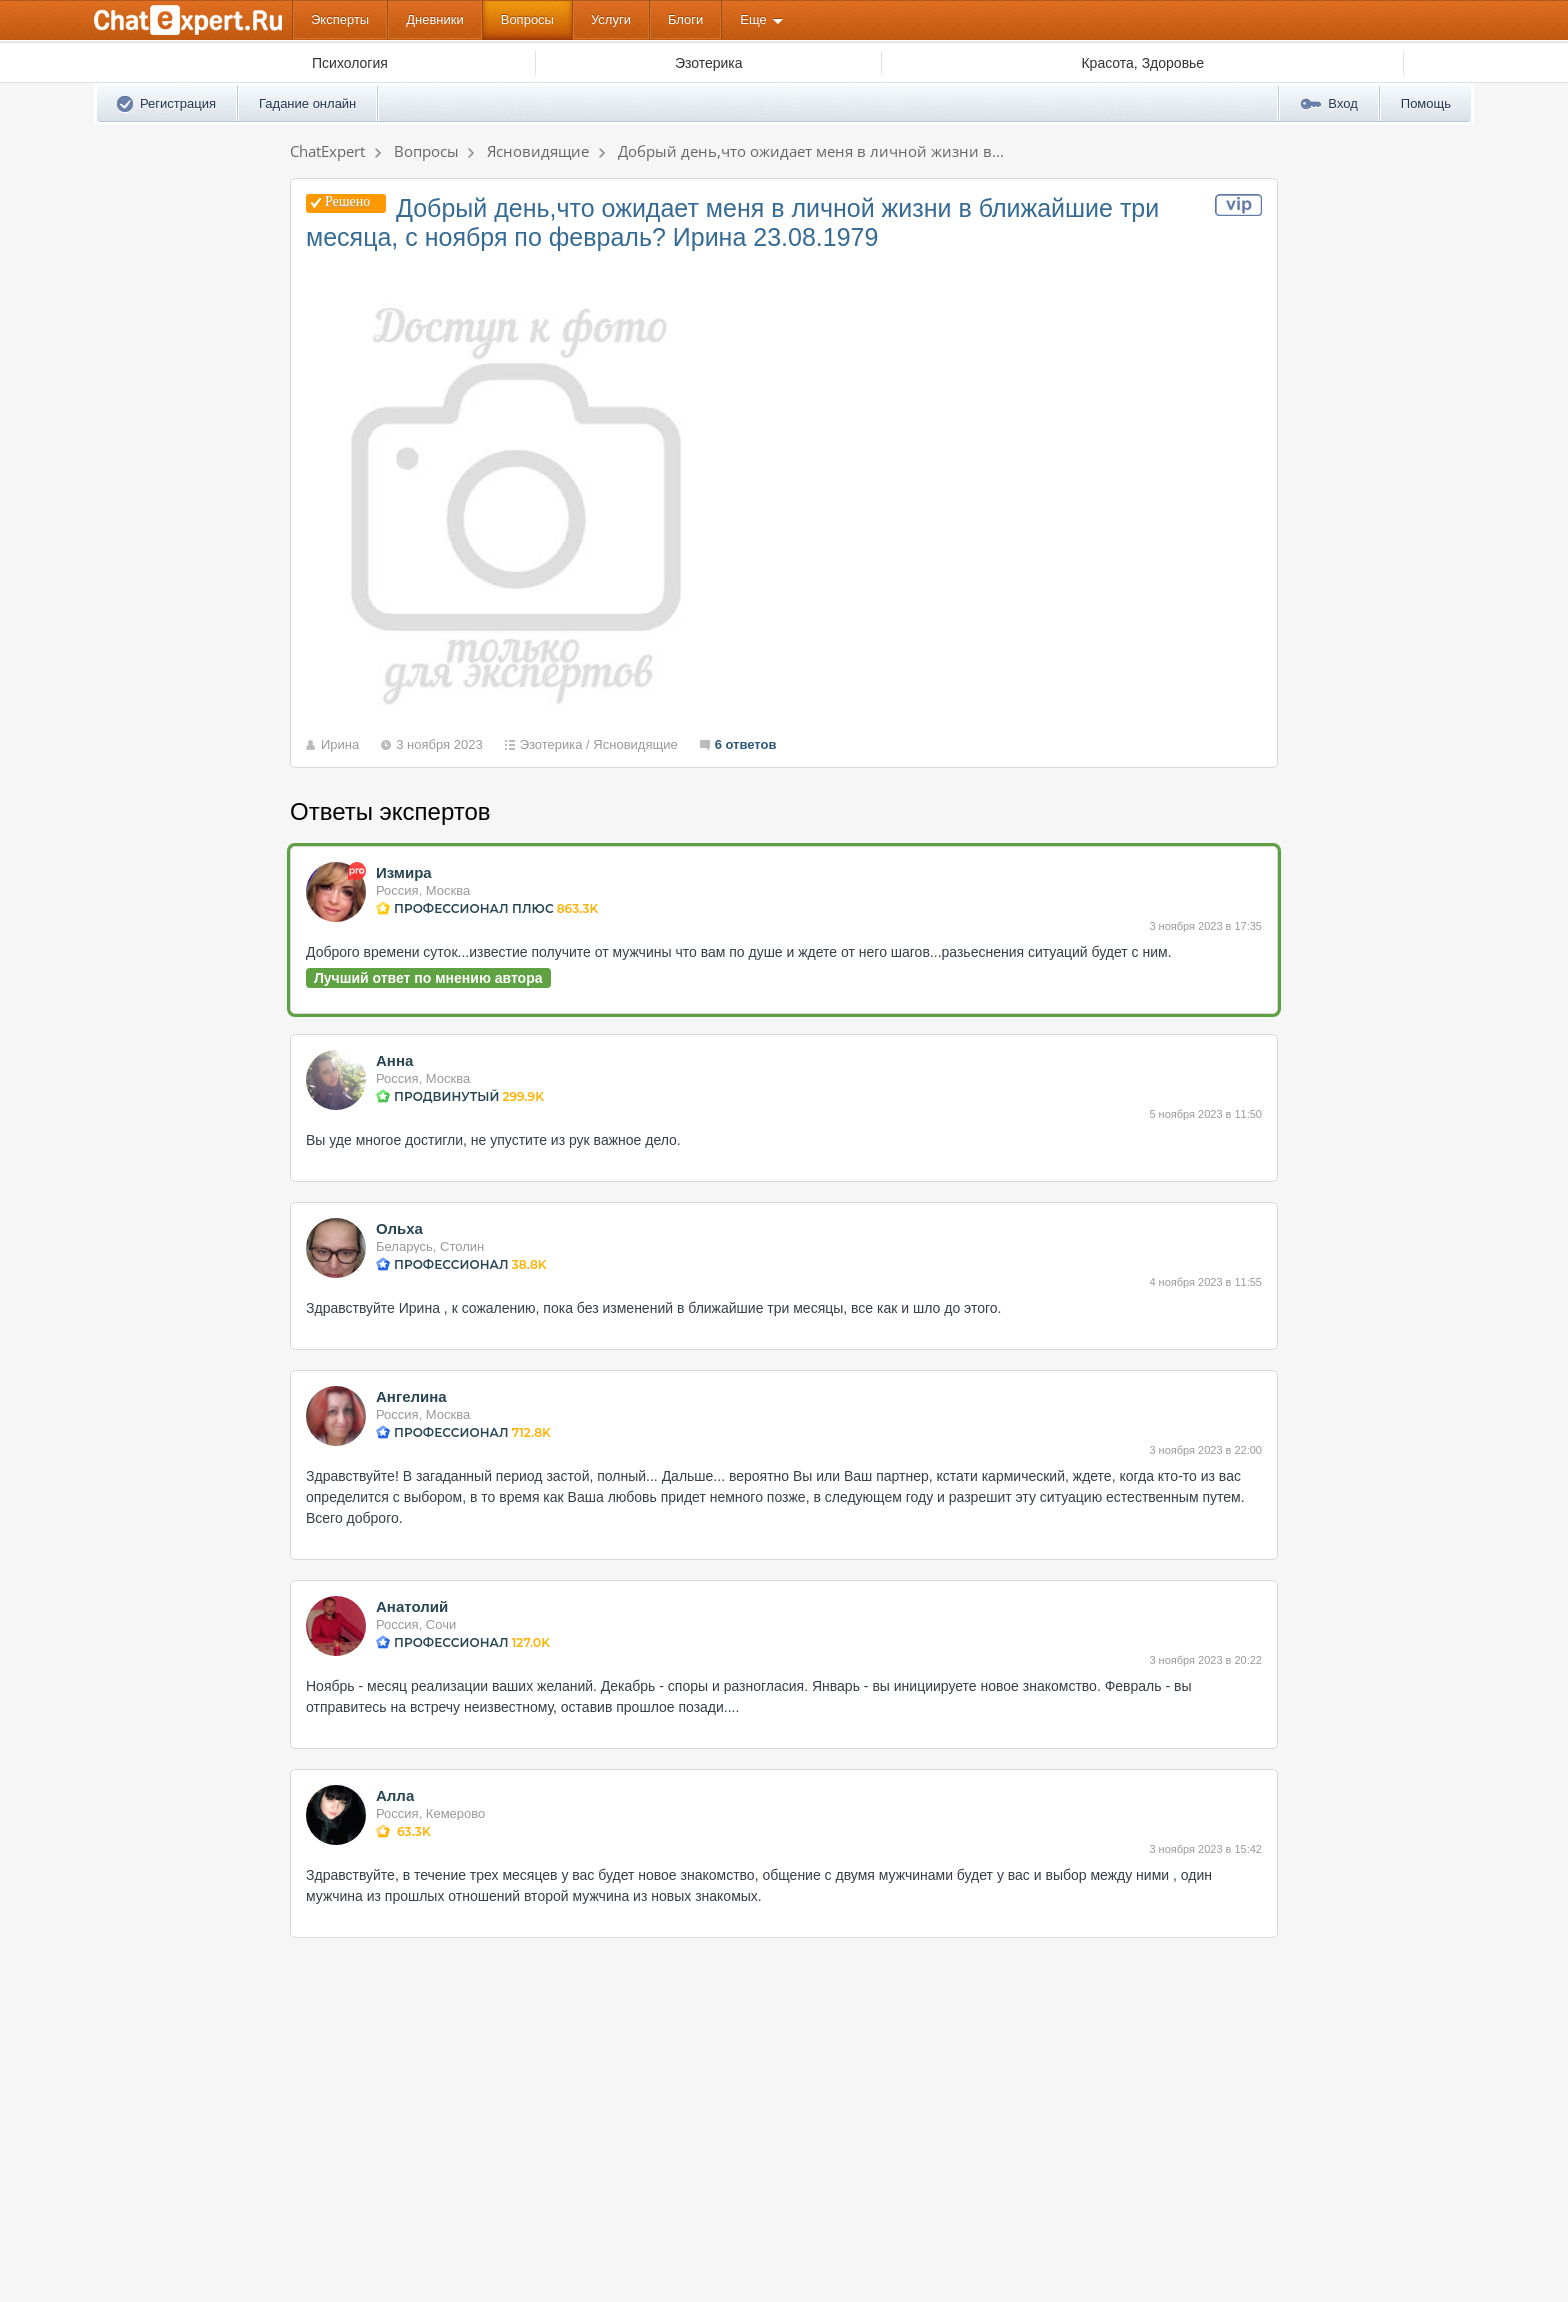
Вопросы (527, 19)
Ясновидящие (635, 744)
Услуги (611, 19)
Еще (753, 19)
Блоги (685, 19)
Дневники (435, 19)
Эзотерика (551, 744)
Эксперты (340, 19)
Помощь (1426, 103)
